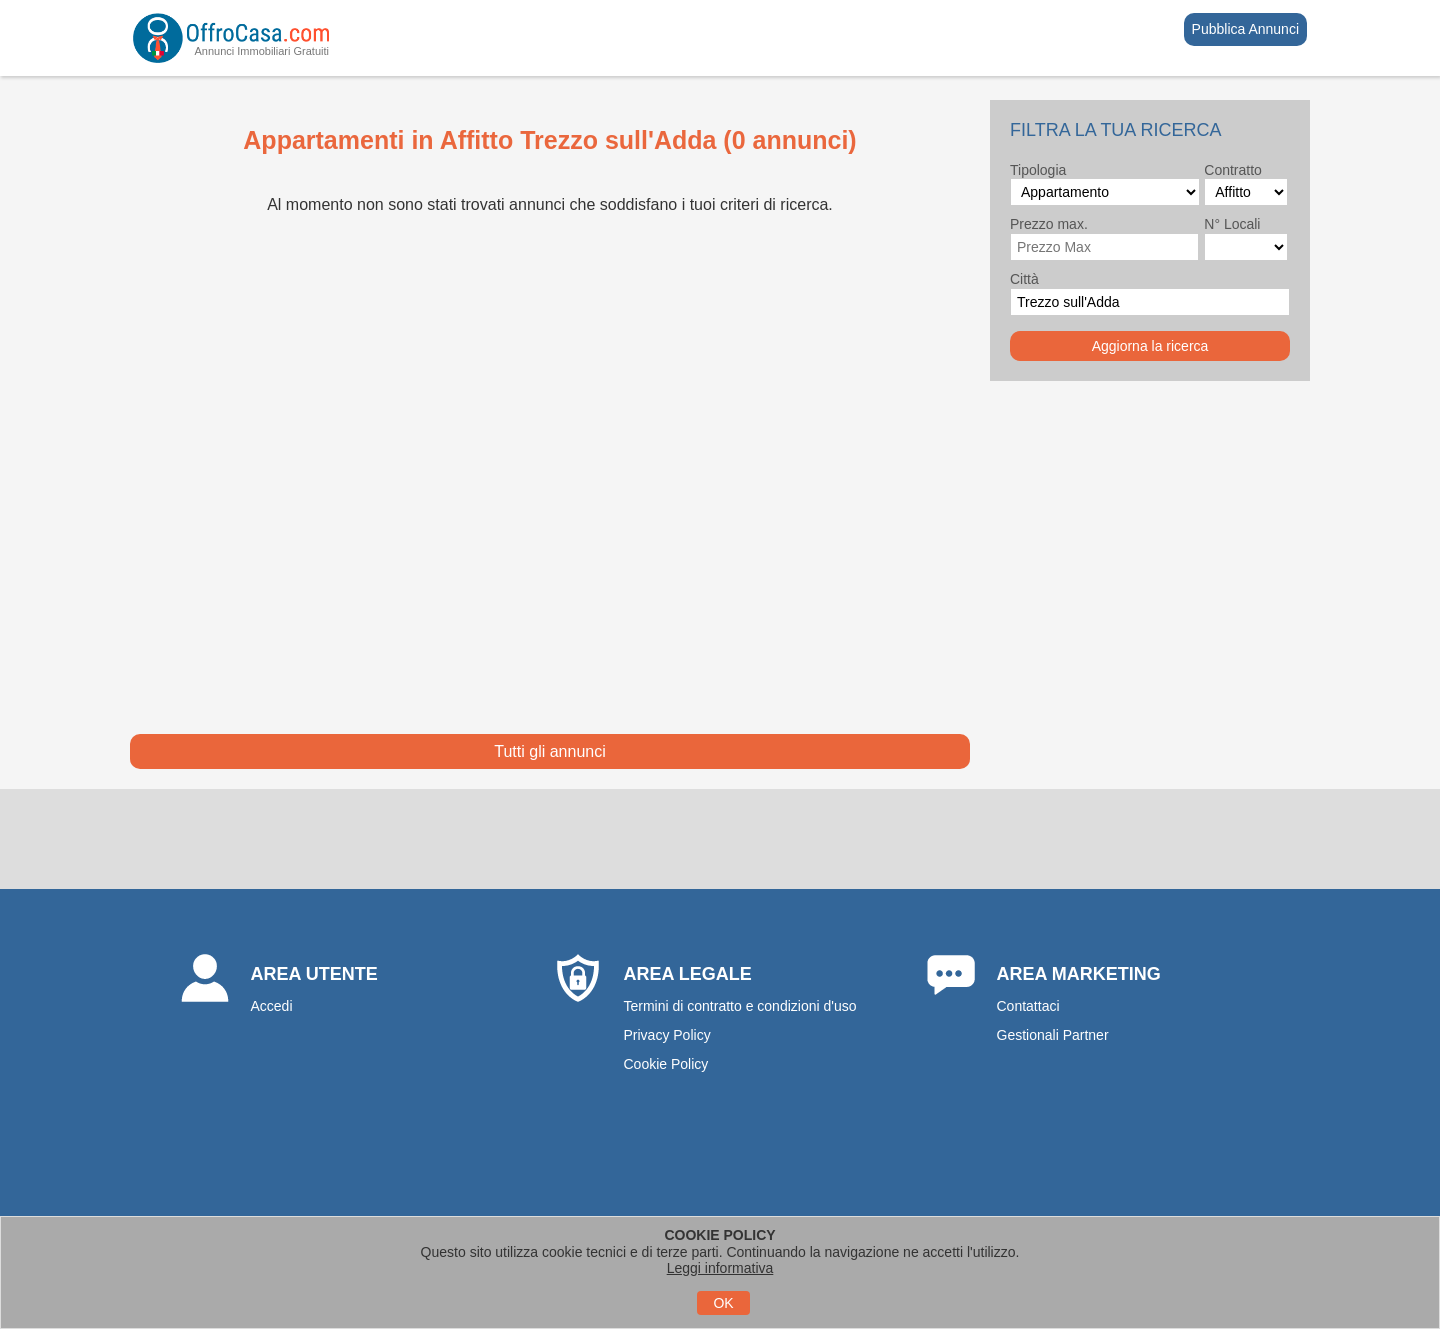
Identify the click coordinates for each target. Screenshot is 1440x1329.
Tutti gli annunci (549, 751)
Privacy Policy (667, 1035)
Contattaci (1028, 1006)
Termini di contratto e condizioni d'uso (740, 1006)
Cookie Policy (666, 1064)
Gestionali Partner (1053, 1035)
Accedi (272, 1006)
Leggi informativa (720, 1268)
